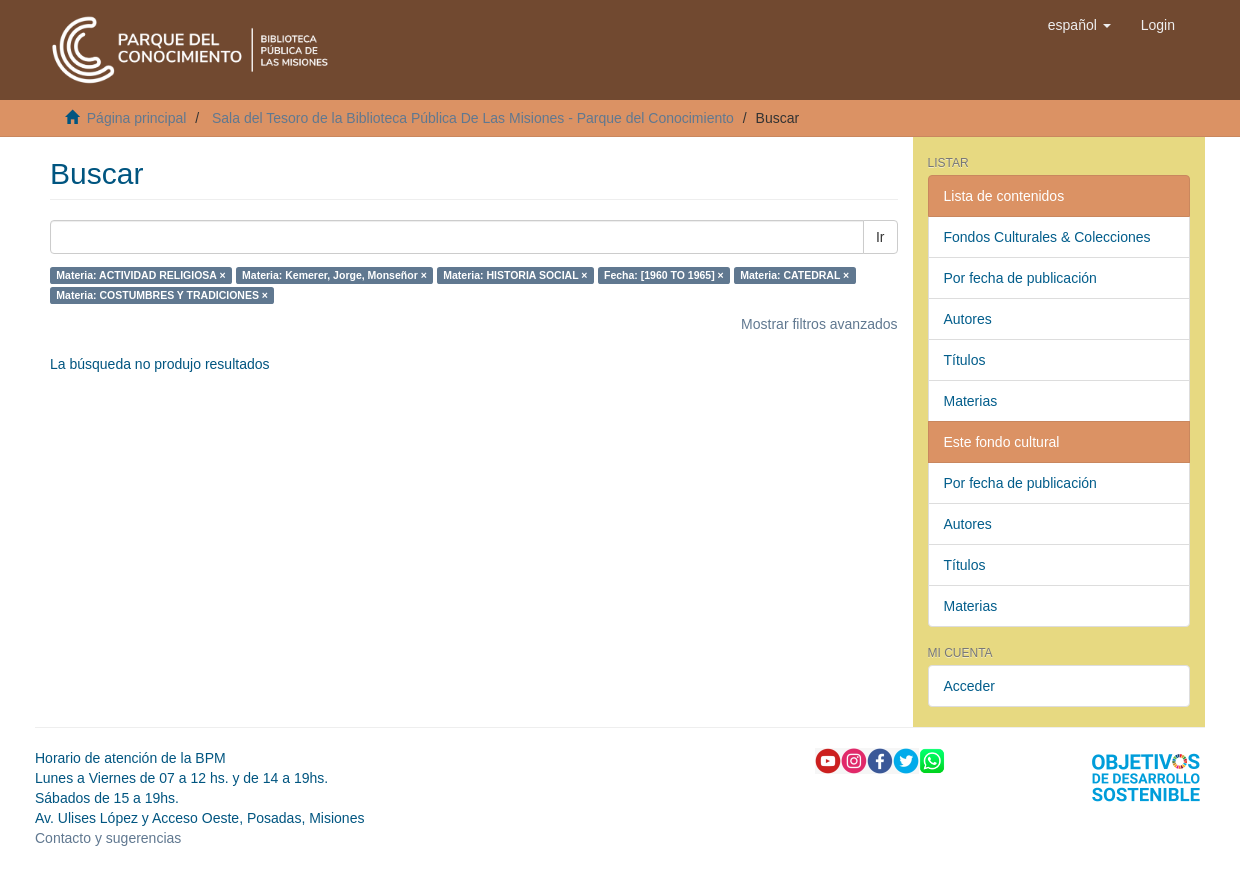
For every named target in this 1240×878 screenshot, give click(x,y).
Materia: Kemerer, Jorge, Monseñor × (334, 275)
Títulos (965, 360)
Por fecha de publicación (1020, 278)
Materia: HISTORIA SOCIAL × (515, 275)
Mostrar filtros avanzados (819, 324)
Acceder (969, 686)
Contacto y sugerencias (108, 838)
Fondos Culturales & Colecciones (1047, 237)
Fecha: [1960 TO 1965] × (664, 275)
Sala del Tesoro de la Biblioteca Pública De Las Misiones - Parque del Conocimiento (473, 118)
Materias (971, 401)
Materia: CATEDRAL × (794, 275)
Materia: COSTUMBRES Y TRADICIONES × (162, 295)
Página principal (137, 118)
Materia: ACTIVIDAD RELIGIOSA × (140, 275)
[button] (1079, 25)
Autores (968, 319)
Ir (880, 237)
